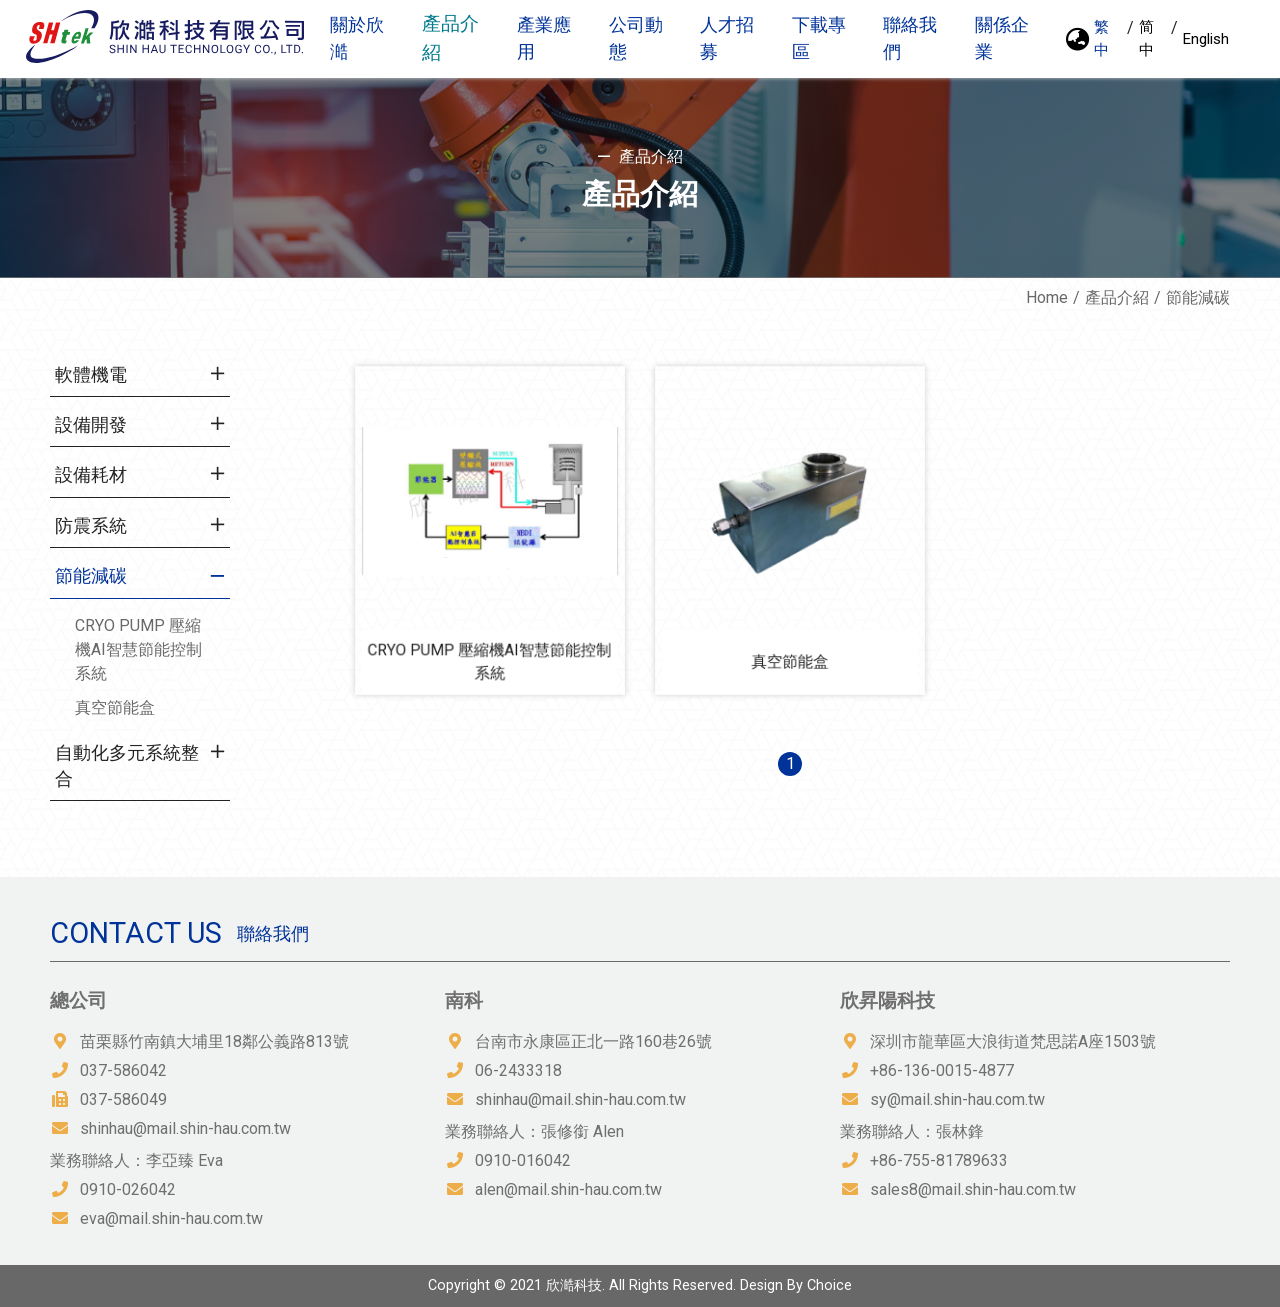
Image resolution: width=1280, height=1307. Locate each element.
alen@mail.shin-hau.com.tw (568, 1189)
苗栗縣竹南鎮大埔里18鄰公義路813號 (214, 1041)
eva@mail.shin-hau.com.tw (171, 1218)
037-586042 (123, 1070)
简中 (1146, 38)
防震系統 (91, 526)
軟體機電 (91, 375)
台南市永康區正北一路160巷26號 (593, 1041)
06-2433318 (518, 1070)
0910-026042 (128, 1189)
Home (1047, 297)
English (1206, 39)
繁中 (1101, 38)
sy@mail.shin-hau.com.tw (957, 1099)
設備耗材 (91, 475)
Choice (829, 1285)
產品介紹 (1117, 297)
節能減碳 (91, 576)
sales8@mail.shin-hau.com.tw (973, 1189)
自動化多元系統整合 (127, 766)
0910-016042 (523, 1160)
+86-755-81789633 (939, 1160)
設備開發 (91, 425)
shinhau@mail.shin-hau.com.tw (185, 1128)
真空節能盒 (115, 707)
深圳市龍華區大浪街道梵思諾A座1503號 (1013, 1041)
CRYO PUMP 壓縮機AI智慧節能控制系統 (138, 649)
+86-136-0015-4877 (942, 1070)
